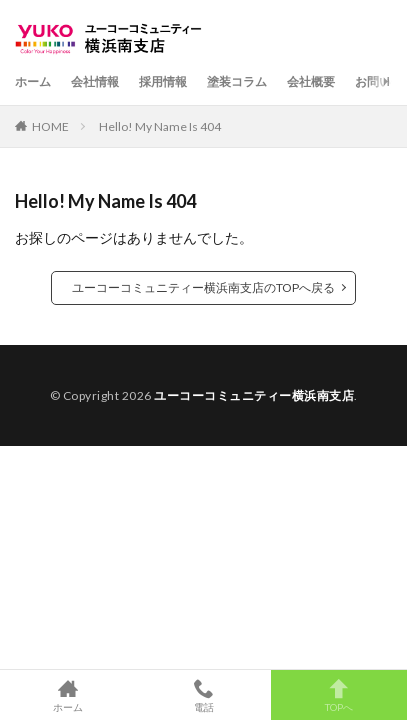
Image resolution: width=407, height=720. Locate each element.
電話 (204, 695)
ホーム (33, 81)
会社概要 (311, 81)
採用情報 (163, 81)
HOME (50, 126)
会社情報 (95, 81)
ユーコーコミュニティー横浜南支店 (254, 395)
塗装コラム (237, 81)
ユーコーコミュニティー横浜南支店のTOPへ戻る (203, 287)
